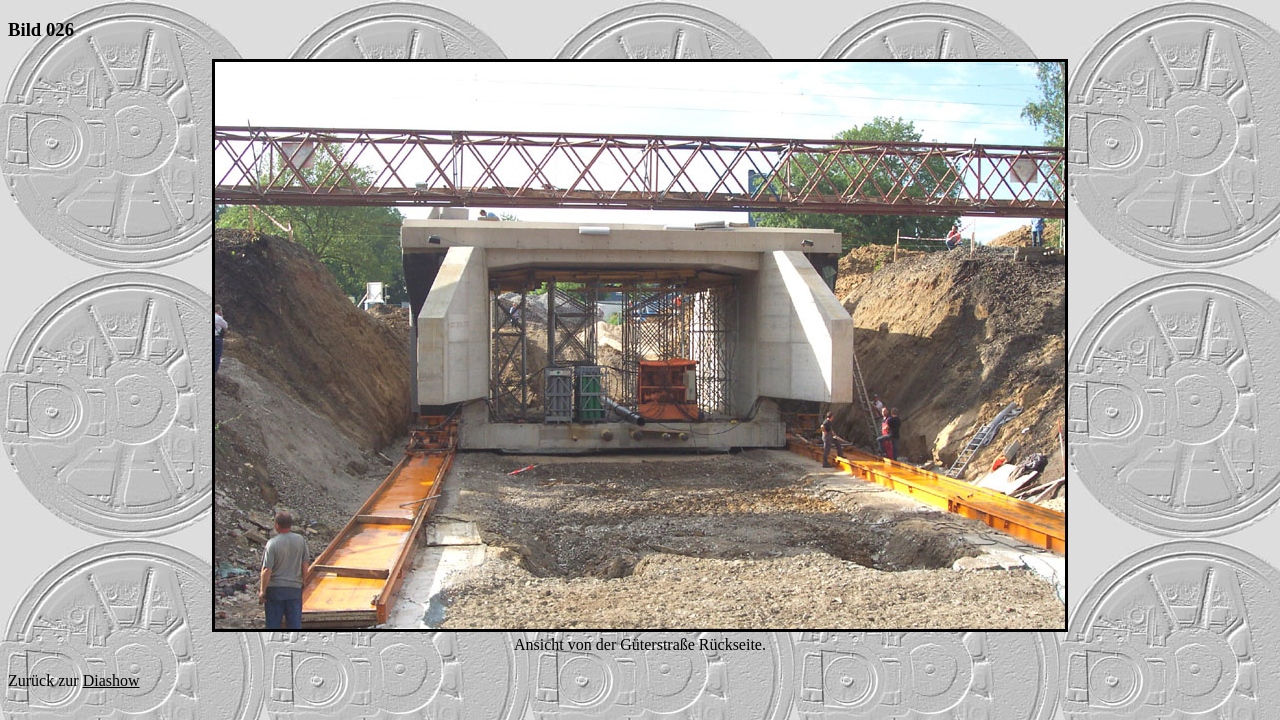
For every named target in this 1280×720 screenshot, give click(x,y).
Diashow (111, 680)
